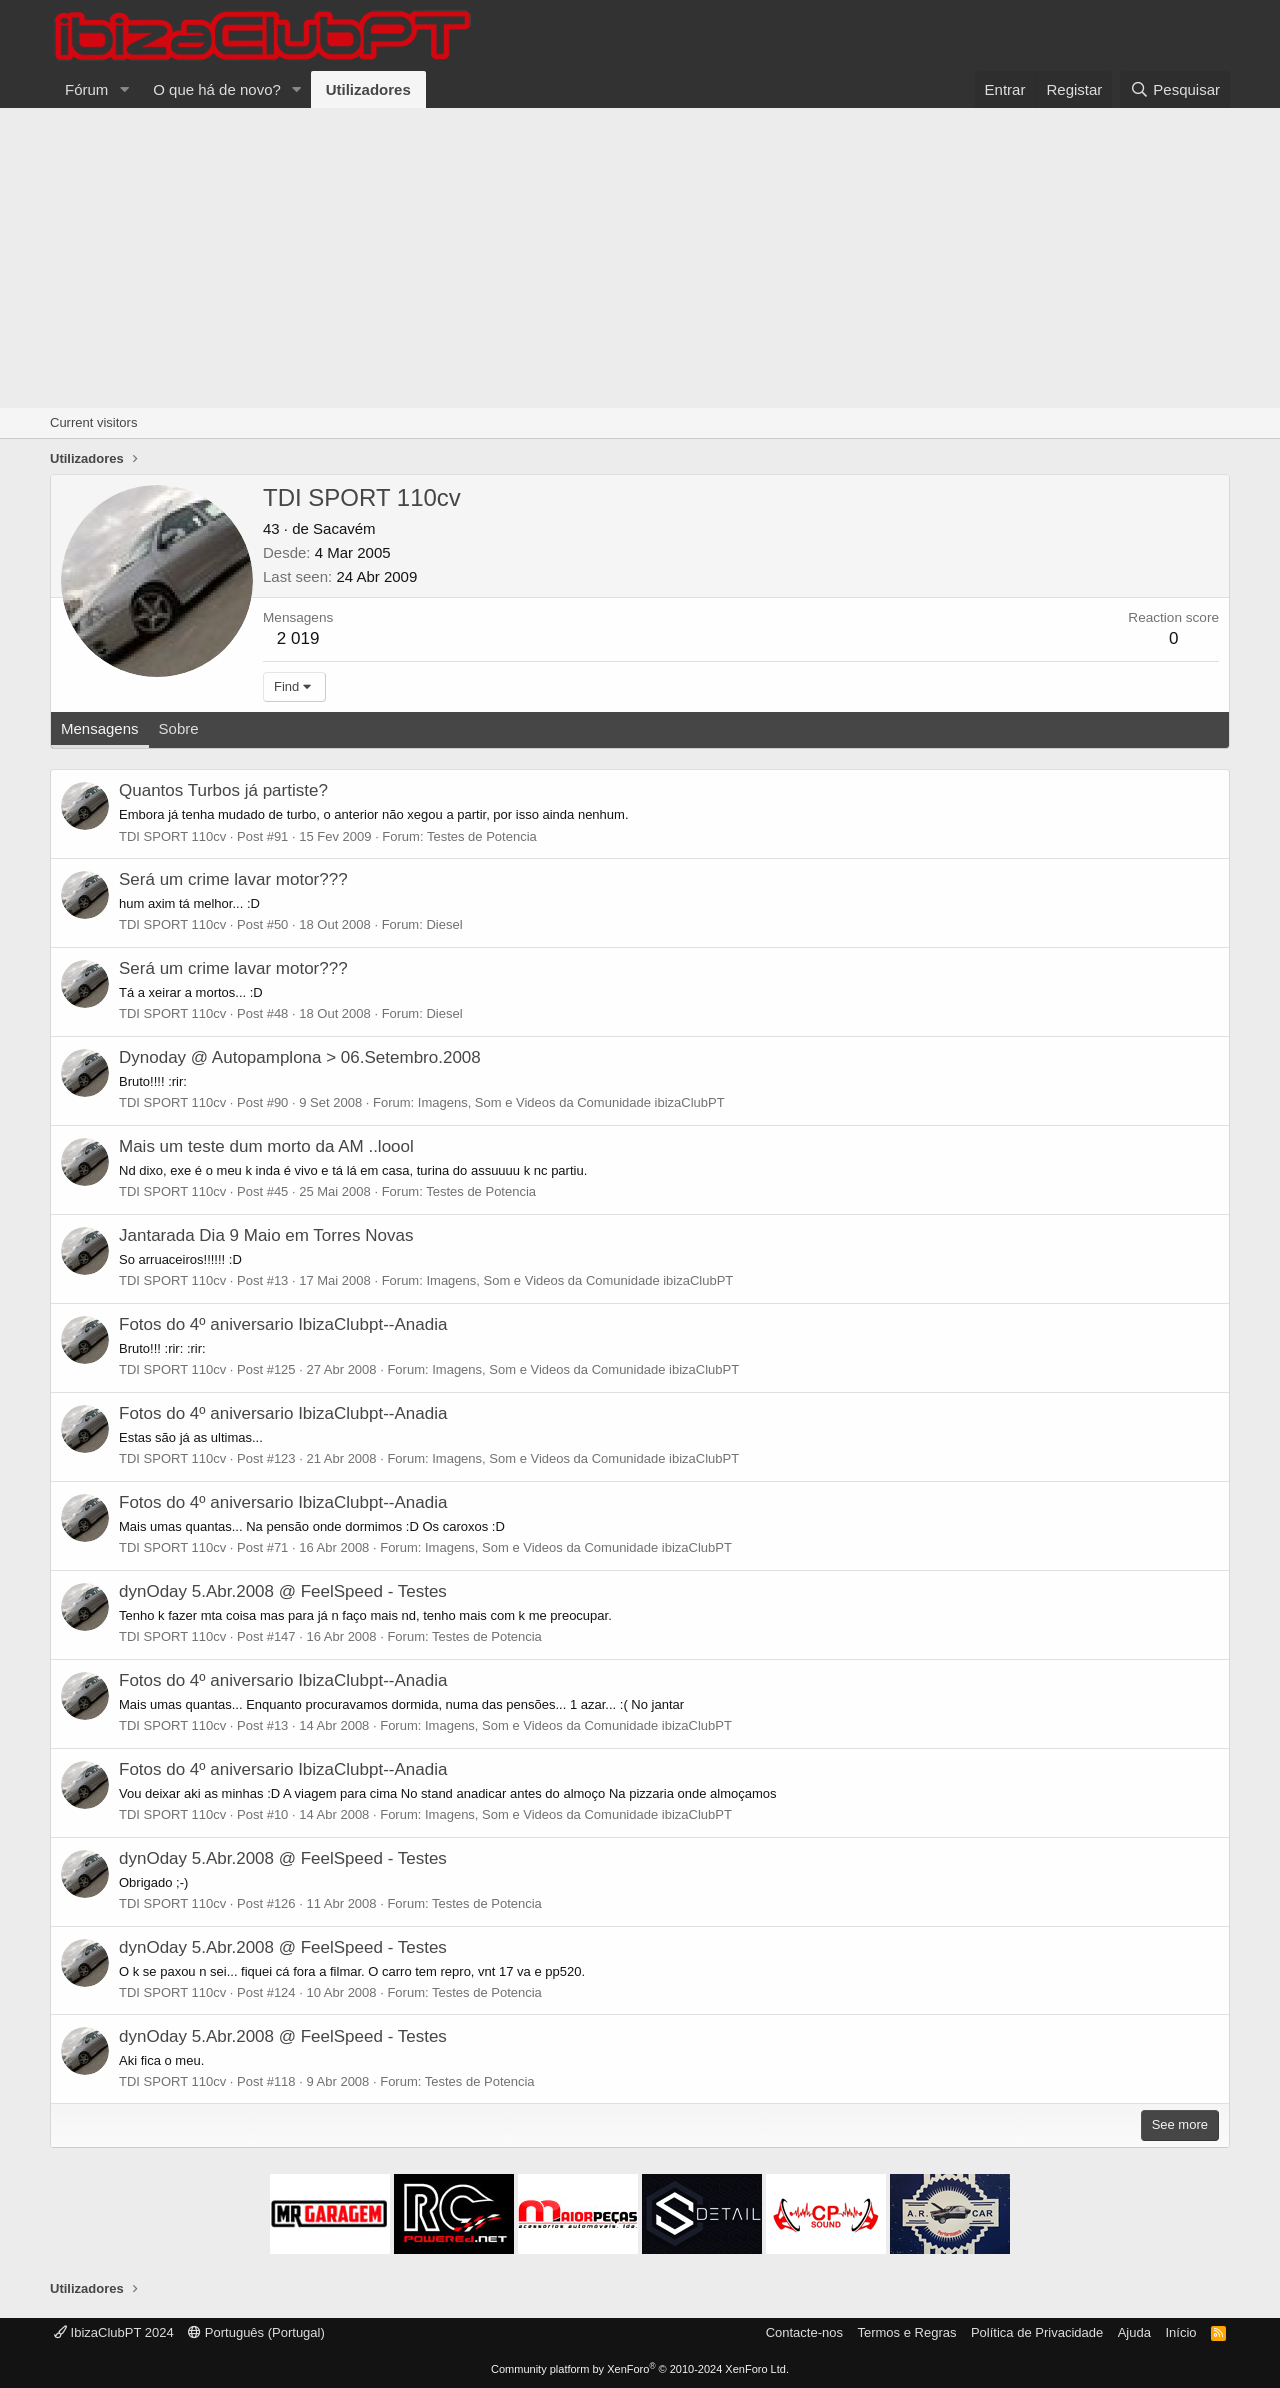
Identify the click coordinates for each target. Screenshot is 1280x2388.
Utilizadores (368, 89)
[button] (124, 89)
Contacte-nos (804, 2332)
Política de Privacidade (1037, 2332)
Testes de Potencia (482, 836)
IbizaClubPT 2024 (114, 2332)
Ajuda (1134, 2332)
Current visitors (93, 422)
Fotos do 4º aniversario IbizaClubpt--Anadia (283, 1324)
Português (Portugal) (256, 2332)
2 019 (298, 638)
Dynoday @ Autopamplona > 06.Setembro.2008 (300, 1057)
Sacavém (344, 528)
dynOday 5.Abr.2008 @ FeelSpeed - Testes (283, 1591)
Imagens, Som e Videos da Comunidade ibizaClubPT (571, 1102)
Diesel (444, 924)
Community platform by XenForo (640, 2369)
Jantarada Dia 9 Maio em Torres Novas (266, 1235)
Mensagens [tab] (100, 728)
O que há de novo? (217, 89)
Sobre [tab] (179, 728)
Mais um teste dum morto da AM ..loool (266, 1146)
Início (1180, 2332)
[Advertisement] (640, 258)
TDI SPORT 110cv (172, 836)
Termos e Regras (906, 2332)
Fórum (86, 89)
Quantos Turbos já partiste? (223, 790)
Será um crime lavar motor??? (233, 879)
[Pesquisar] (1175, 89)
